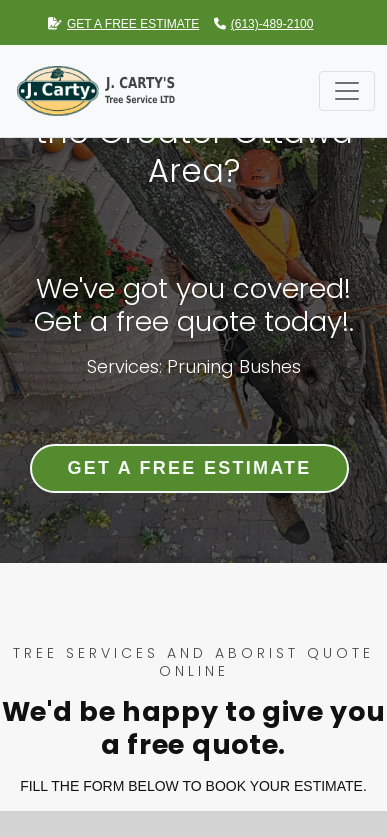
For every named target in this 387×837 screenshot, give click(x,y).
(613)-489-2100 (264, 24)
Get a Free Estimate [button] (189, 468)
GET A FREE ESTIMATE (123, 24)
